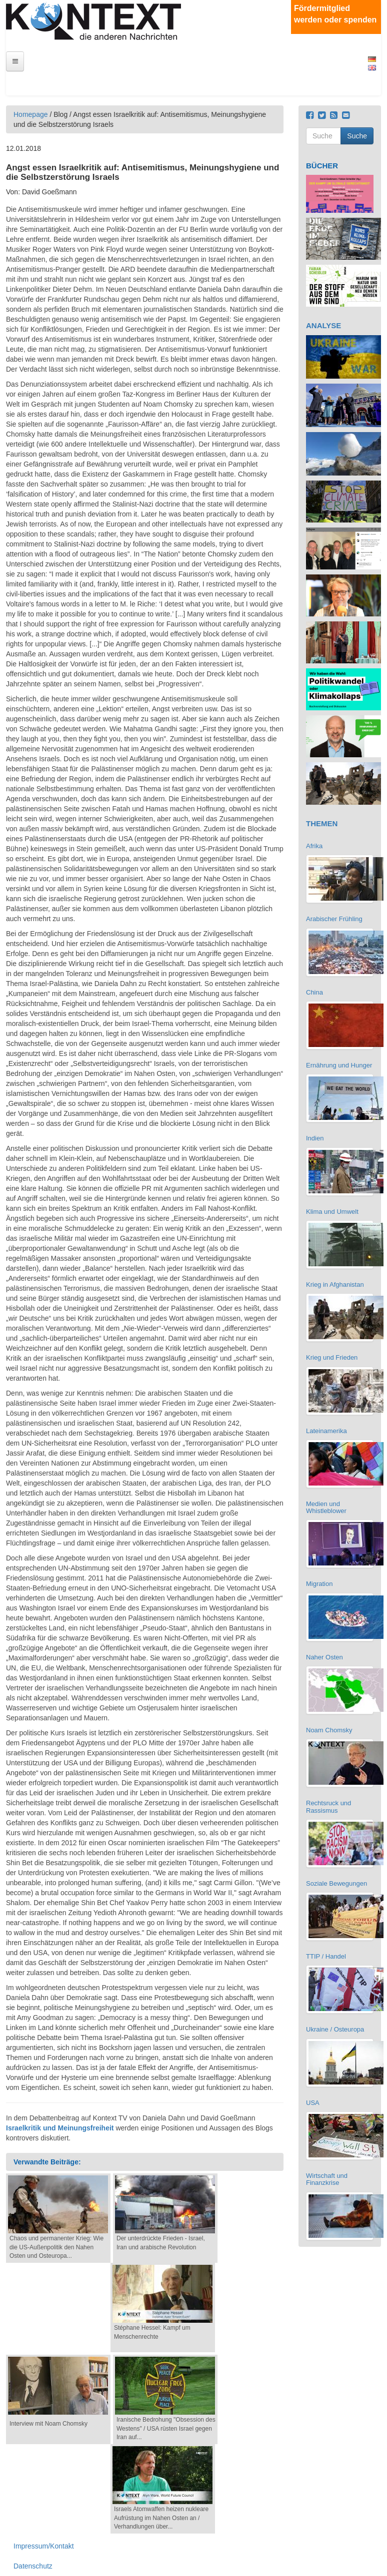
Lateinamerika (326, 1431)
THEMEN (322, 823)
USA (313, 2102)
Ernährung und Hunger (339, 1065)
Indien (315, 1138)
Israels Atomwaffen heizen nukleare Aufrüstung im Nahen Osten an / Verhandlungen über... (161, 2518)
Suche (357, 136)
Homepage (31, 114)
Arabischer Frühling (334, 919)
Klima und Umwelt (332, 1211)
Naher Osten (324, 1657)
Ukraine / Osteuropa (335, 2029)
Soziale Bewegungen (336, 1883)
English (372, 67)
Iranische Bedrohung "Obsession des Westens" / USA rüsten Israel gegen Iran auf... (166, 2428)
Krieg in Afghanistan (335, 1284)
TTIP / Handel (326, 1956)
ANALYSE (323, 325)
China (314, 992)
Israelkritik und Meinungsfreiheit (60, 2128)
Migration (319, 1583)
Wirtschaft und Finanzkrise (327, 2179)
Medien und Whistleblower (326, 1507)
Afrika (314, 846)
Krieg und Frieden (332, 1357)
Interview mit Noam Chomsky (49, 2423)
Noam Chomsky (329, 1730)
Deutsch (372, 59)
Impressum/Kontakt (44, 2546)
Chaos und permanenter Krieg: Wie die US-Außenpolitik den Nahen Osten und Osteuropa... (57, 2247)
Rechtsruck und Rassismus (328, 1806)
